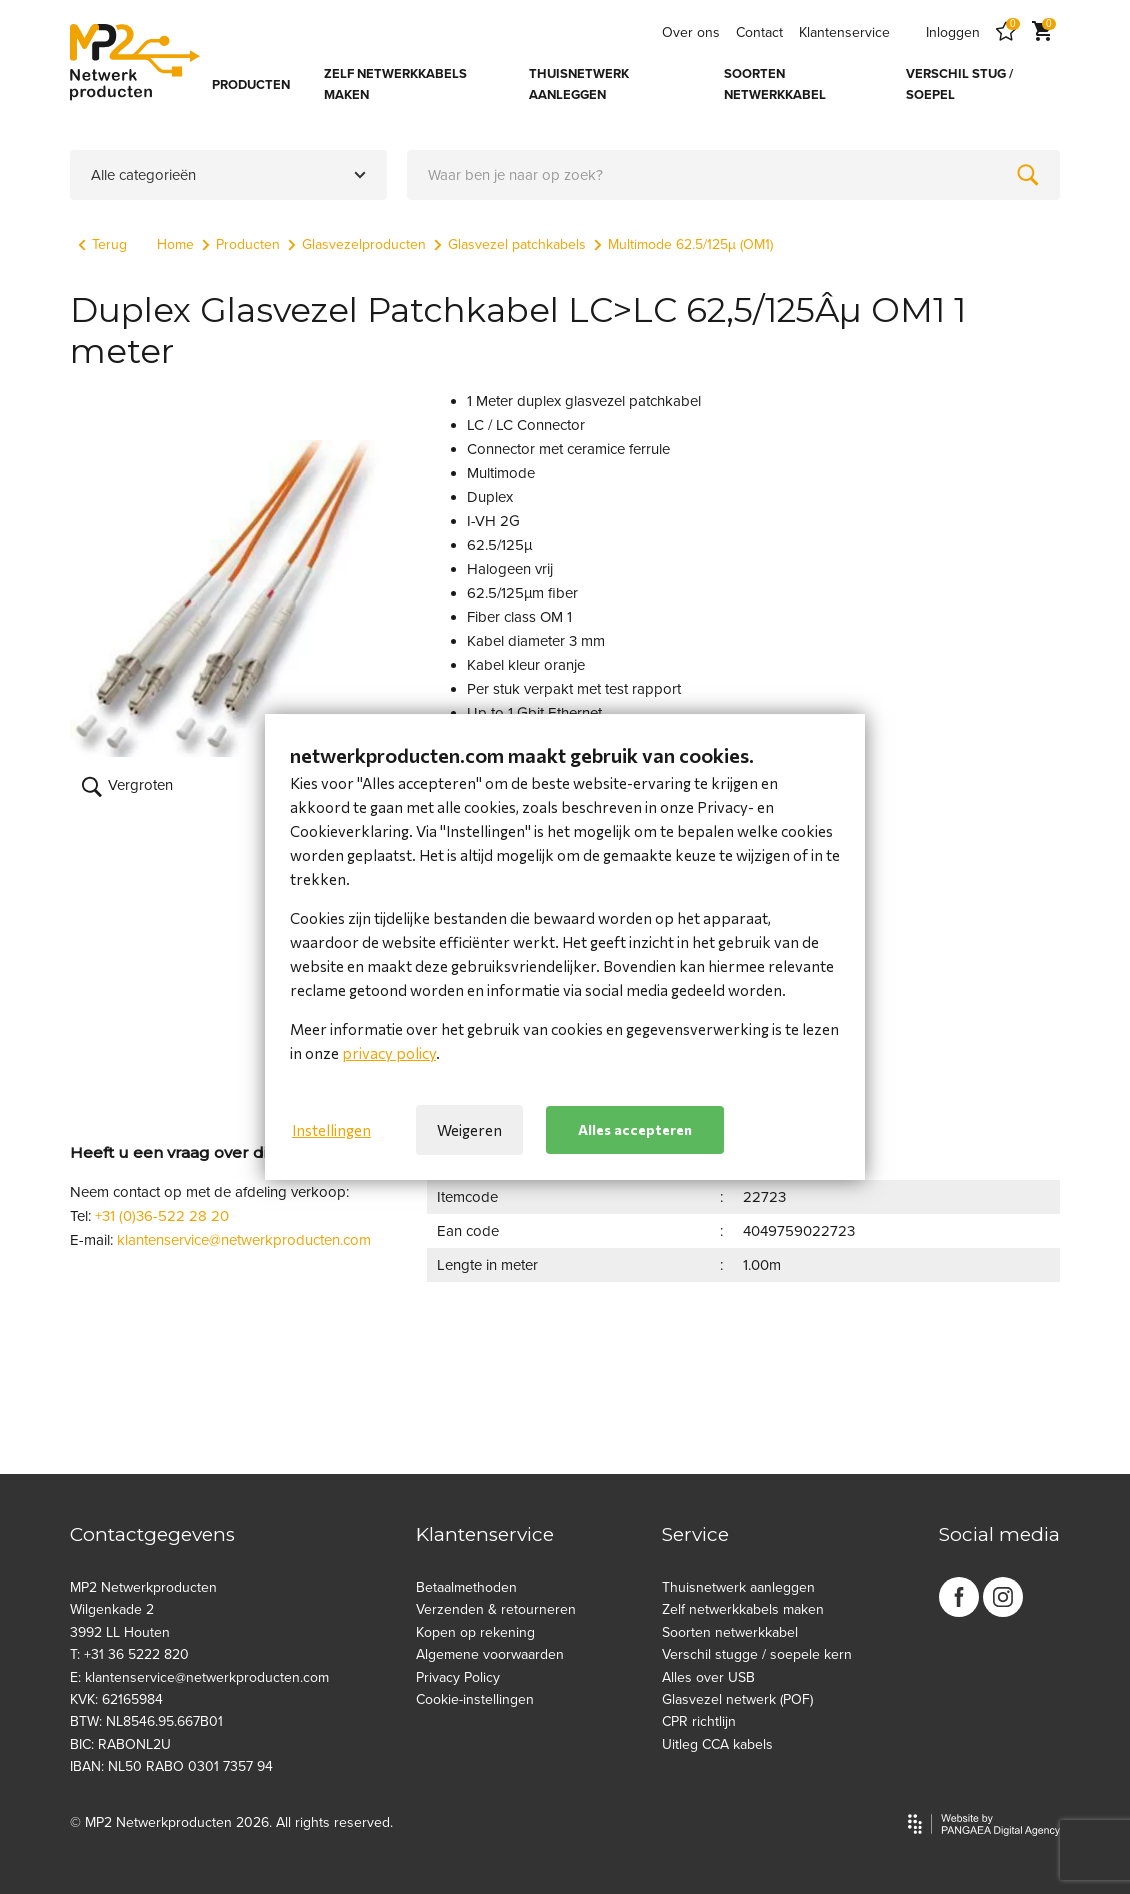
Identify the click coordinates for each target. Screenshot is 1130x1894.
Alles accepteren (635, 1129)
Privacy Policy (458, 1677)
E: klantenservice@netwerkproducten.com (199, 1677)
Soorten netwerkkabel (730, 1632)
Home (175, 244)
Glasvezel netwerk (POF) (737, 1699)
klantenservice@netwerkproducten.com (244, 1240)
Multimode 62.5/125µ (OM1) (683, 244)
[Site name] (135, 62)
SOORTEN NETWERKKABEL (775, 84)
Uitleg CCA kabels (717, 1744)
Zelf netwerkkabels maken (743, 1609)
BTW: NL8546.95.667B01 (146, 1721)
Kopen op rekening (475, 1632)
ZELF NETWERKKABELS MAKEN (395, 84)
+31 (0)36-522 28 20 (162, 1216)
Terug (102, 244)
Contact (759, 32)
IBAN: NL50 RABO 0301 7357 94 (171, 1766)
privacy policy (389, 1053)
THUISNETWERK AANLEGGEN (579, 84)
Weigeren (469, 1130)
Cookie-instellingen (475, 1699)
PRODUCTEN (251, 85)
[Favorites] (1006, 32)
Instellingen (331, 1130)
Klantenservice (844, 32)
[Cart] (1042, 32)
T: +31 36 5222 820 (129, 1654)
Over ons (691, 32)
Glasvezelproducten (357, 244)
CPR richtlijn (699, 1721)
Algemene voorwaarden (490, 1654)
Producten (241, 244)
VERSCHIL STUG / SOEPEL (959, 84)
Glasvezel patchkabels (510, 244)
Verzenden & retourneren (496, 1609)
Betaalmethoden (466, 1587)
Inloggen (953, 32)
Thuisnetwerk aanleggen (738, 1587)
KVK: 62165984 (116, 1699)
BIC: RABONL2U (120, 1744)
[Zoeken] (1028, 175)
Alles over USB (708, 1677)
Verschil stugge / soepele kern (757, 1654)
